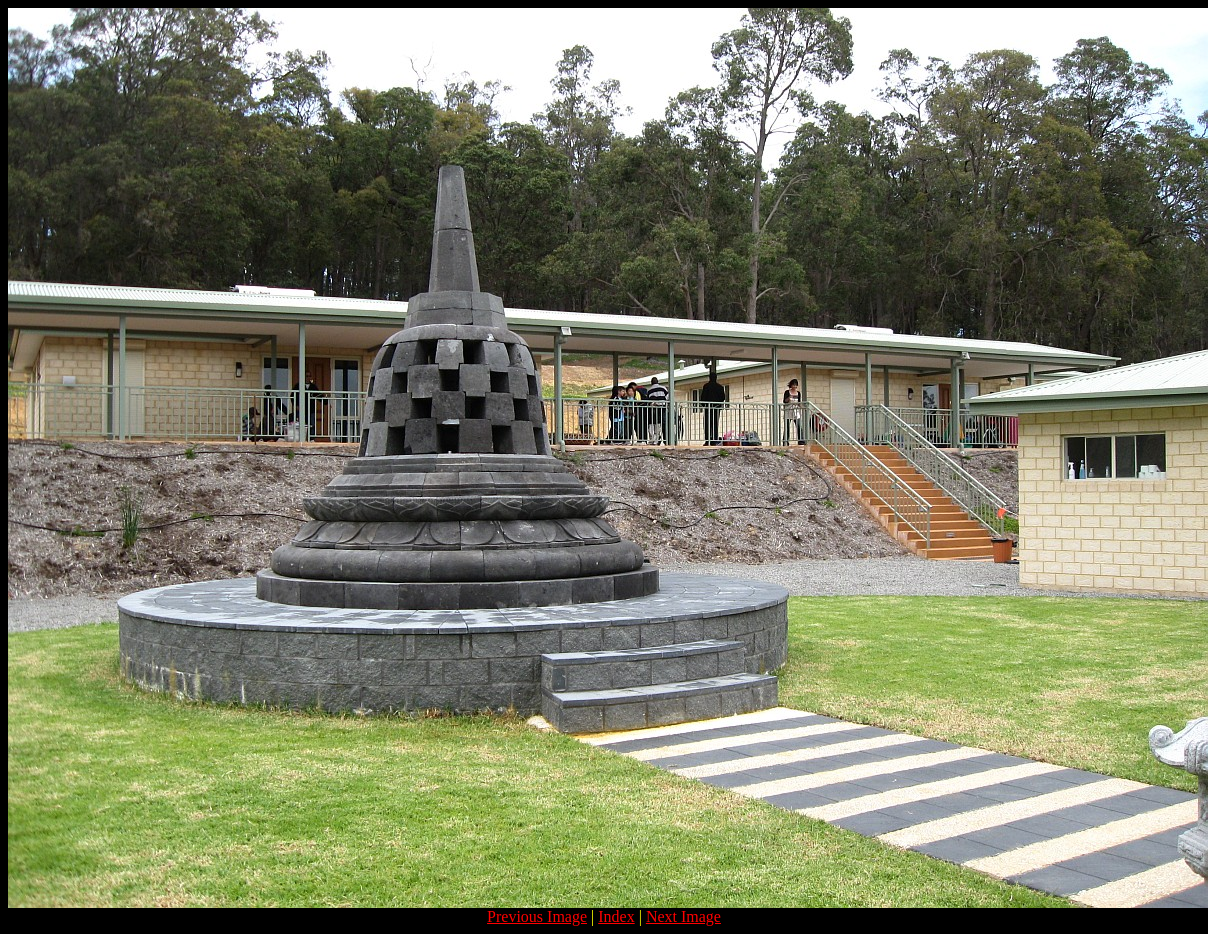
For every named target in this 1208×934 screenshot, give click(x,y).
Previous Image (537, 916)
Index (616, 916)
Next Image (683, 916)
